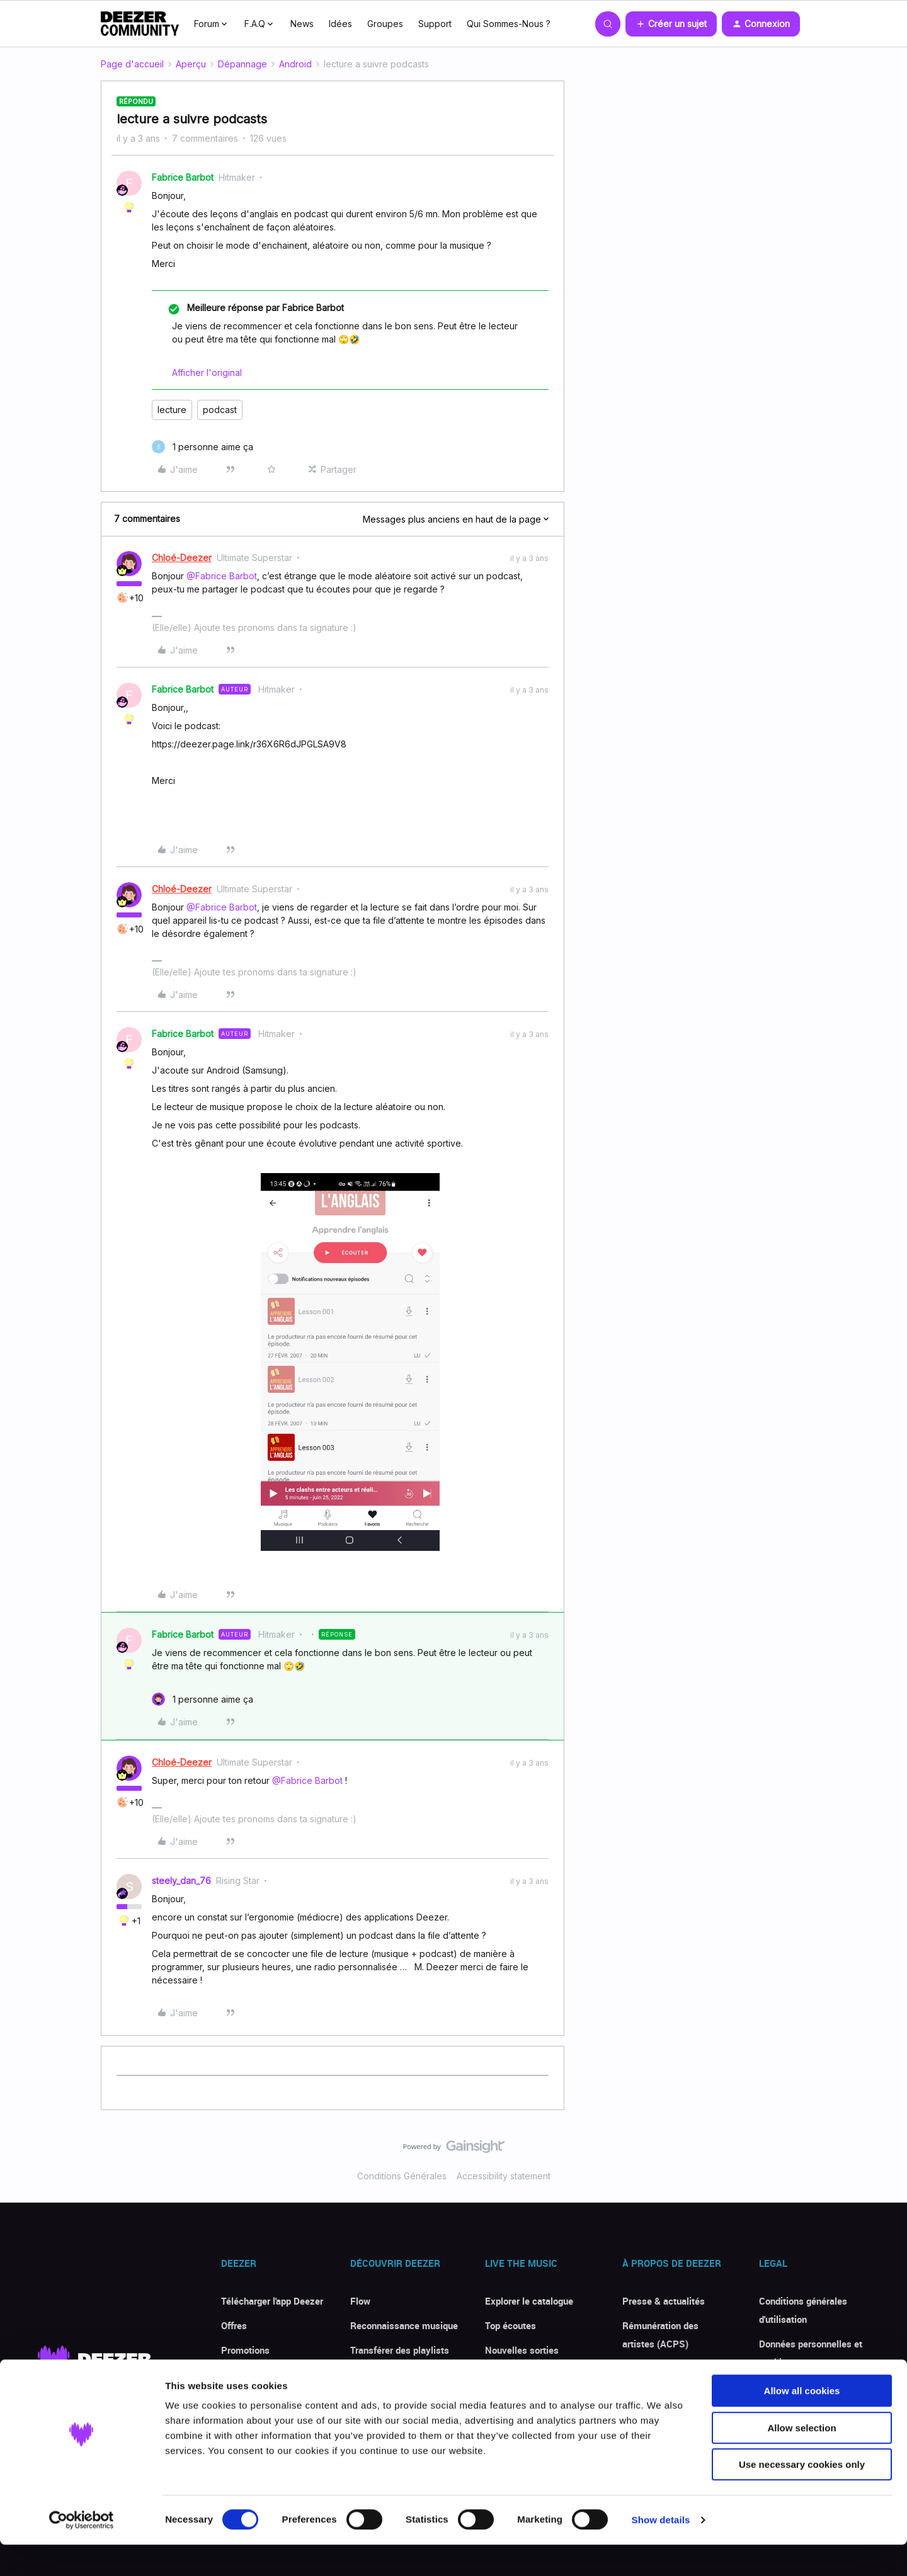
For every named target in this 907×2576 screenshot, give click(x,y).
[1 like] (202, 446)
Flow (360, 2301)
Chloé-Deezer (182, 557)
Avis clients (246, 2374)
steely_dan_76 (181, 1880)
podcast (220, 409)
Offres (234, 2325)
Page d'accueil (132, 64)
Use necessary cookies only (802, 2495)
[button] (671, 24)
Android (295, 64)
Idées (340, 23)
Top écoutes (510, 2325)
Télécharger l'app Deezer (272, 2301)
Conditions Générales (402, 2175)
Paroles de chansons (394, 2374)
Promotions (245, 2350)
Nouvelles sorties (522, 2350)
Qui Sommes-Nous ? (508, 23)
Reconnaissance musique (404, 2325)
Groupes (385, 23)
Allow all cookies (802, 2422)
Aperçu (191, 64)
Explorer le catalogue (529, 2301)
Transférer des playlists (399, 2350)
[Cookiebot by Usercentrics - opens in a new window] (81, 2551)
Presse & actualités (663, 2301)
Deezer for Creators (663, 2368)
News (302, 23)
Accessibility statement (503, 2175)
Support (435, 23)
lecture (171, 409)
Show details (661, 2551)
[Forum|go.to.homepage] (140, 24)
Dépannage (242, 64)
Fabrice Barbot (183, 177)
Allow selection (801, 2459)
